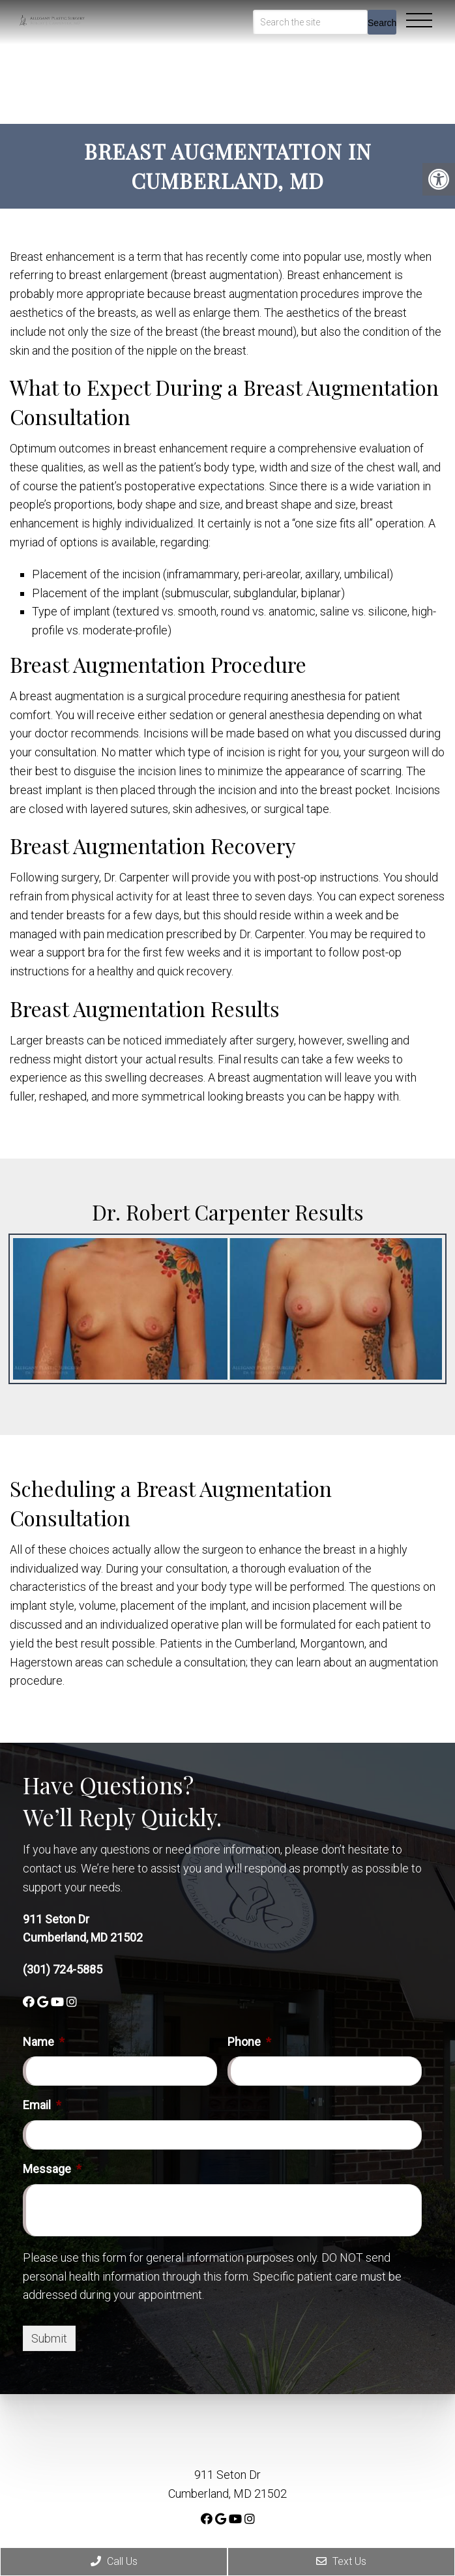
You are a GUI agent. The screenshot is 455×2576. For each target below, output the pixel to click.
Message (52, 2169)
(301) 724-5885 (62, 1969)
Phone (249, 2042)
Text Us (341, 2561)
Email (42, 2105)
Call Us (114, 2561)
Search (382, 23)
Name (44, 2042)
